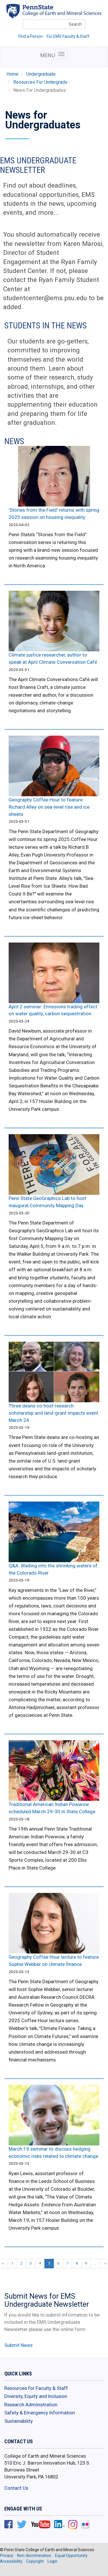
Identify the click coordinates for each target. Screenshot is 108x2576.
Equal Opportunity (71, 2555)
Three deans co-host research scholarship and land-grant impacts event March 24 (53, 1413)
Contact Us (16, 2488)
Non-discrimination (34, 2555)
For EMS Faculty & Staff (68, 36)
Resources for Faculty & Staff (36, 2388)
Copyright (35, 2561)
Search (75, 24)
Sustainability (18, 2421)
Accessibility (11, 2561)
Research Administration (30, 2404)
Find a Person (30, 36)
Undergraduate (41, 74)
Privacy (6, 2555)
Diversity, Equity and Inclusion (35, 2396)
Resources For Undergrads (40, 82)
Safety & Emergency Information (39, 2413)
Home (12, 74)
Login (52, 2561)
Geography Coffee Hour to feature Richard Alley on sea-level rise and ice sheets (49, 807)
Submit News (18, 2345)
